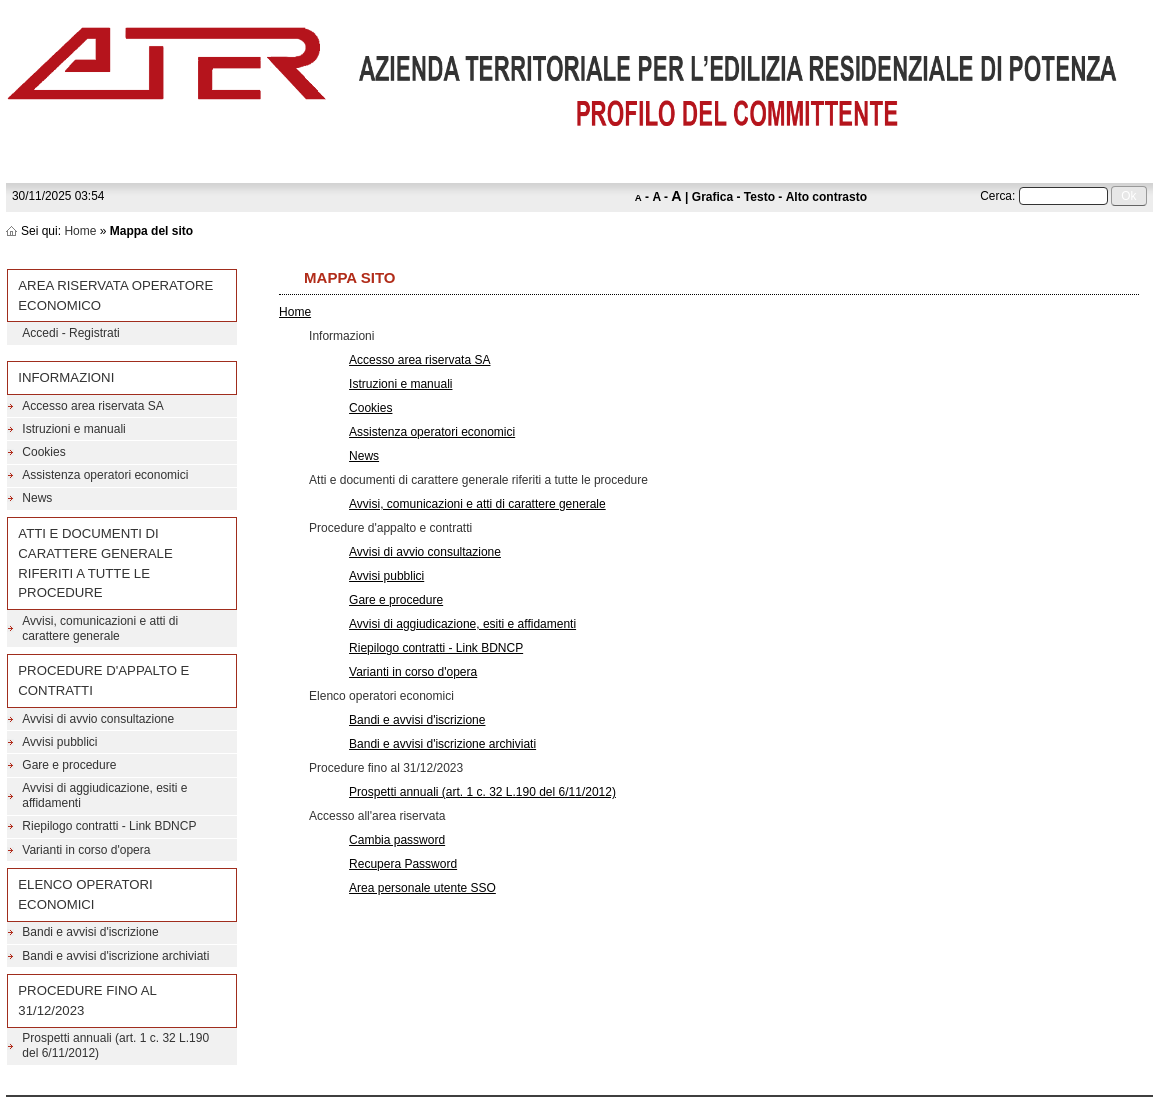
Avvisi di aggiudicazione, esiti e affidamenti (462, 624)
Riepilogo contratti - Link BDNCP (436, 648)
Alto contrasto (826, 197)
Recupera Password (403, 864)
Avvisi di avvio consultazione (425, 552)
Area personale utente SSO (422, 888)
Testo (759, 197)
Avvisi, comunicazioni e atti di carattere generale (477, 504)
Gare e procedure (396, 600)
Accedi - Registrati (70, 333)
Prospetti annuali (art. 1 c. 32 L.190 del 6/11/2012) (482, 792)
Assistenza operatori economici (432, 432)
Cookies (370, 408)
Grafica (712, 197)
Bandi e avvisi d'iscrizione (417, 720)
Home (80, 231)
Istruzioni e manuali (400, 384)
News (364, 456)
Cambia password (397, 840)
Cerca (996, 196)
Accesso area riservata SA (419, 360)
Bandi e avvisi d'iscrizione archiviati (442, 744)
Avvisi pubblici (386, 576)
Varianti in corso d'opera (413, 672)
